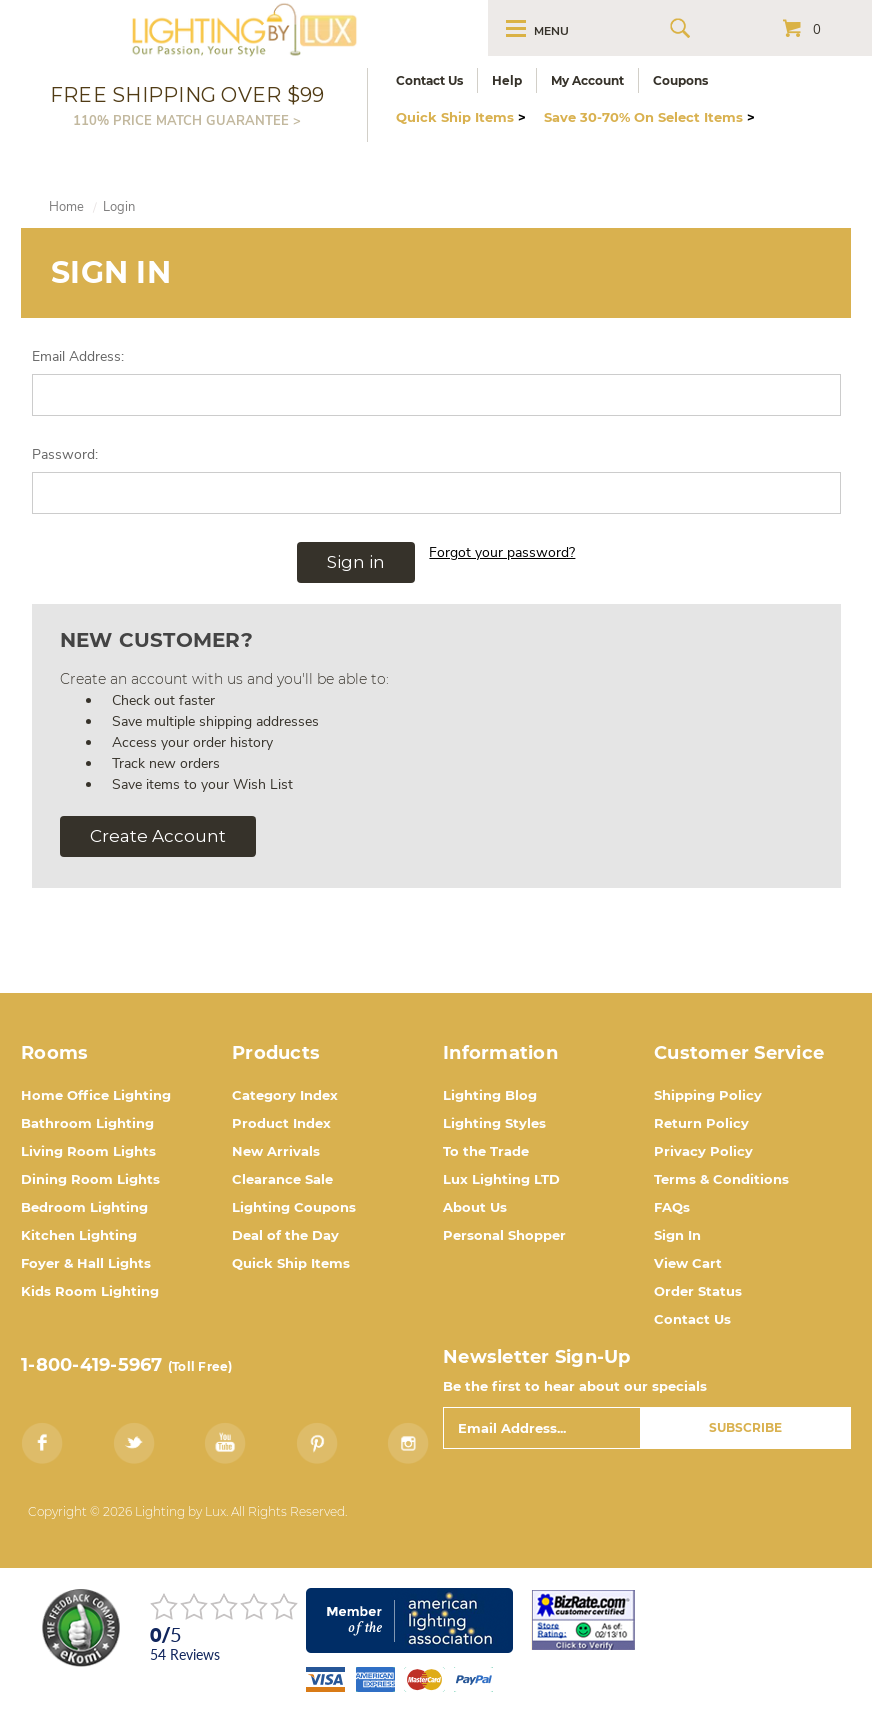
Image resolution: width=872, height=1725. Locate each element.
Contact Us (429, 80)
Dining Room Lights (90, 1179)
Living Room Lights (88, 1151)
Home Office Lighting (96, 1095)
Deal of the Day (285, 1235)
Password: (65, 454)
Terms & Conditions (721, 1179)
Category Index (285, 1095)
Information (500, 1053)
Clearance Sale (282, 1179)
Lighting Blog (490, 1095)
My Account (587, 80)
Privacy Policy (703, 1151)
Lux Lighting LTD (501, 1179)
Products (276, 1053)
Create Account (158, 836)
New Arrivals (276, 1151)
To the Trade (486, 1151)
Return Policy (701, 1123)
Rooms (54, 1053)
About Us (475, 1207)
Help (507, 80)
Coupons (680, 80)
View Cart (688, 1263)
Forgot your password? (502, 552)
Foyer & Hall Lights (86, 1263)
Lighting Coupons (294, 1207)
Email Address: (78, 356)
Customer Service (739, 1053)
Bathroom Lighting (87, 1123)
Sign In (677, 1235)
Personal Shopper (504, 1235)
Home (66, 207)
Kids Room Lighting (90, 1291)
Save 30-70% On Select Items (649, 117)
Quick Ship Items (461, 117)
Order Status (698, 1291)
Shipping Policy (708, 1095)
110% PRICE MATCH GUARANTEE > (187, 120)
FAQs (672, 1207)
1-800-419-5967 (92, 1365)
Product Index (281, 1123)
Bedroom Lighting (84, 1207)
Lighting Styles (494, 1123)
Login (119, 207)
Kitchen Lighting (79, 1235)
